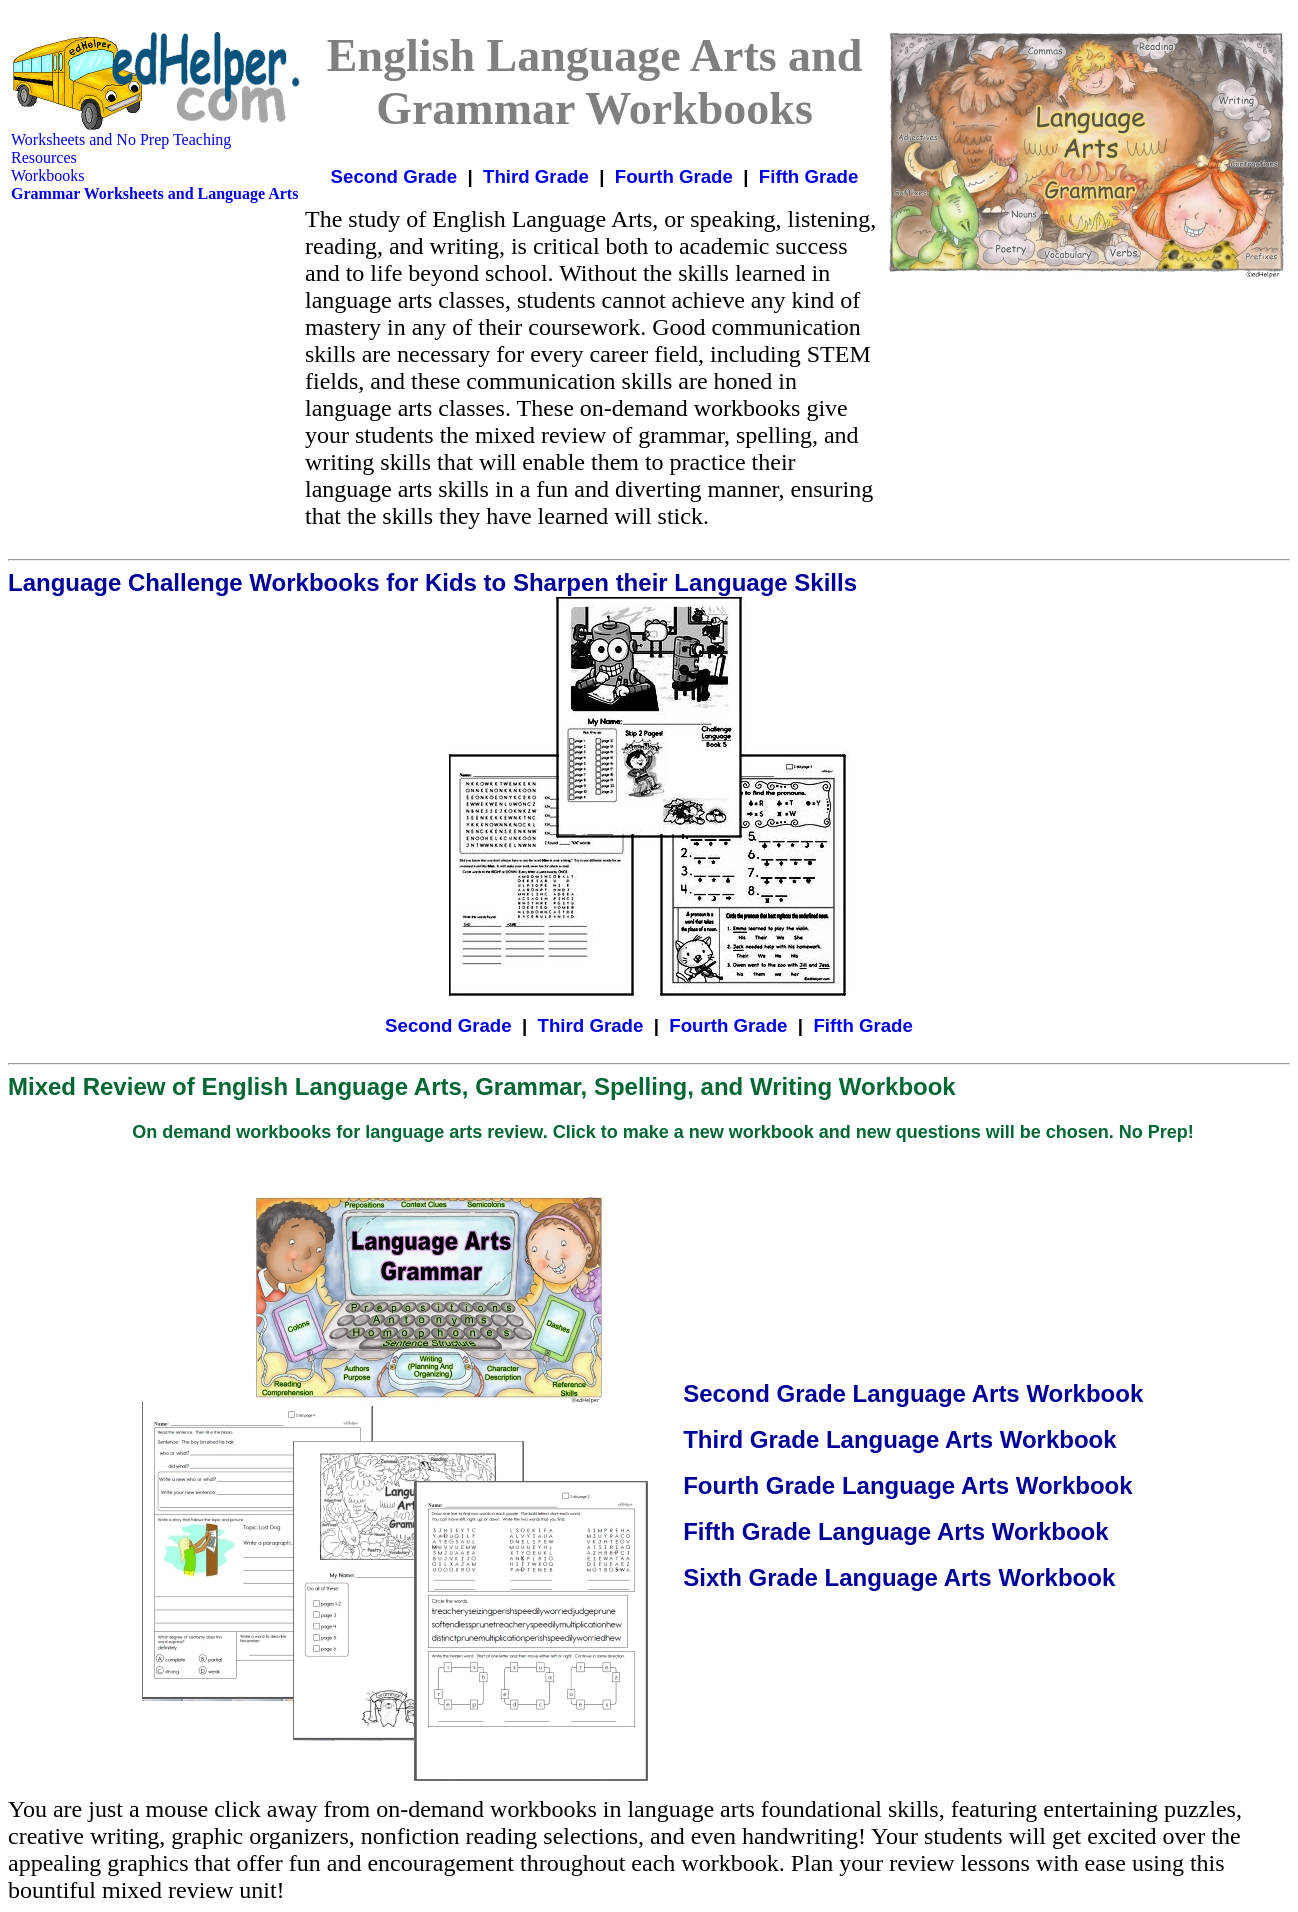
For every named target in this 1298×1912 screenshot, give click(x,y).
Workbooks (47, 175)
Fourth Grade (674, 176)
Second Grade (394, 176)
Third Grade (536, 176)
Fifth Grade (809, 176)
